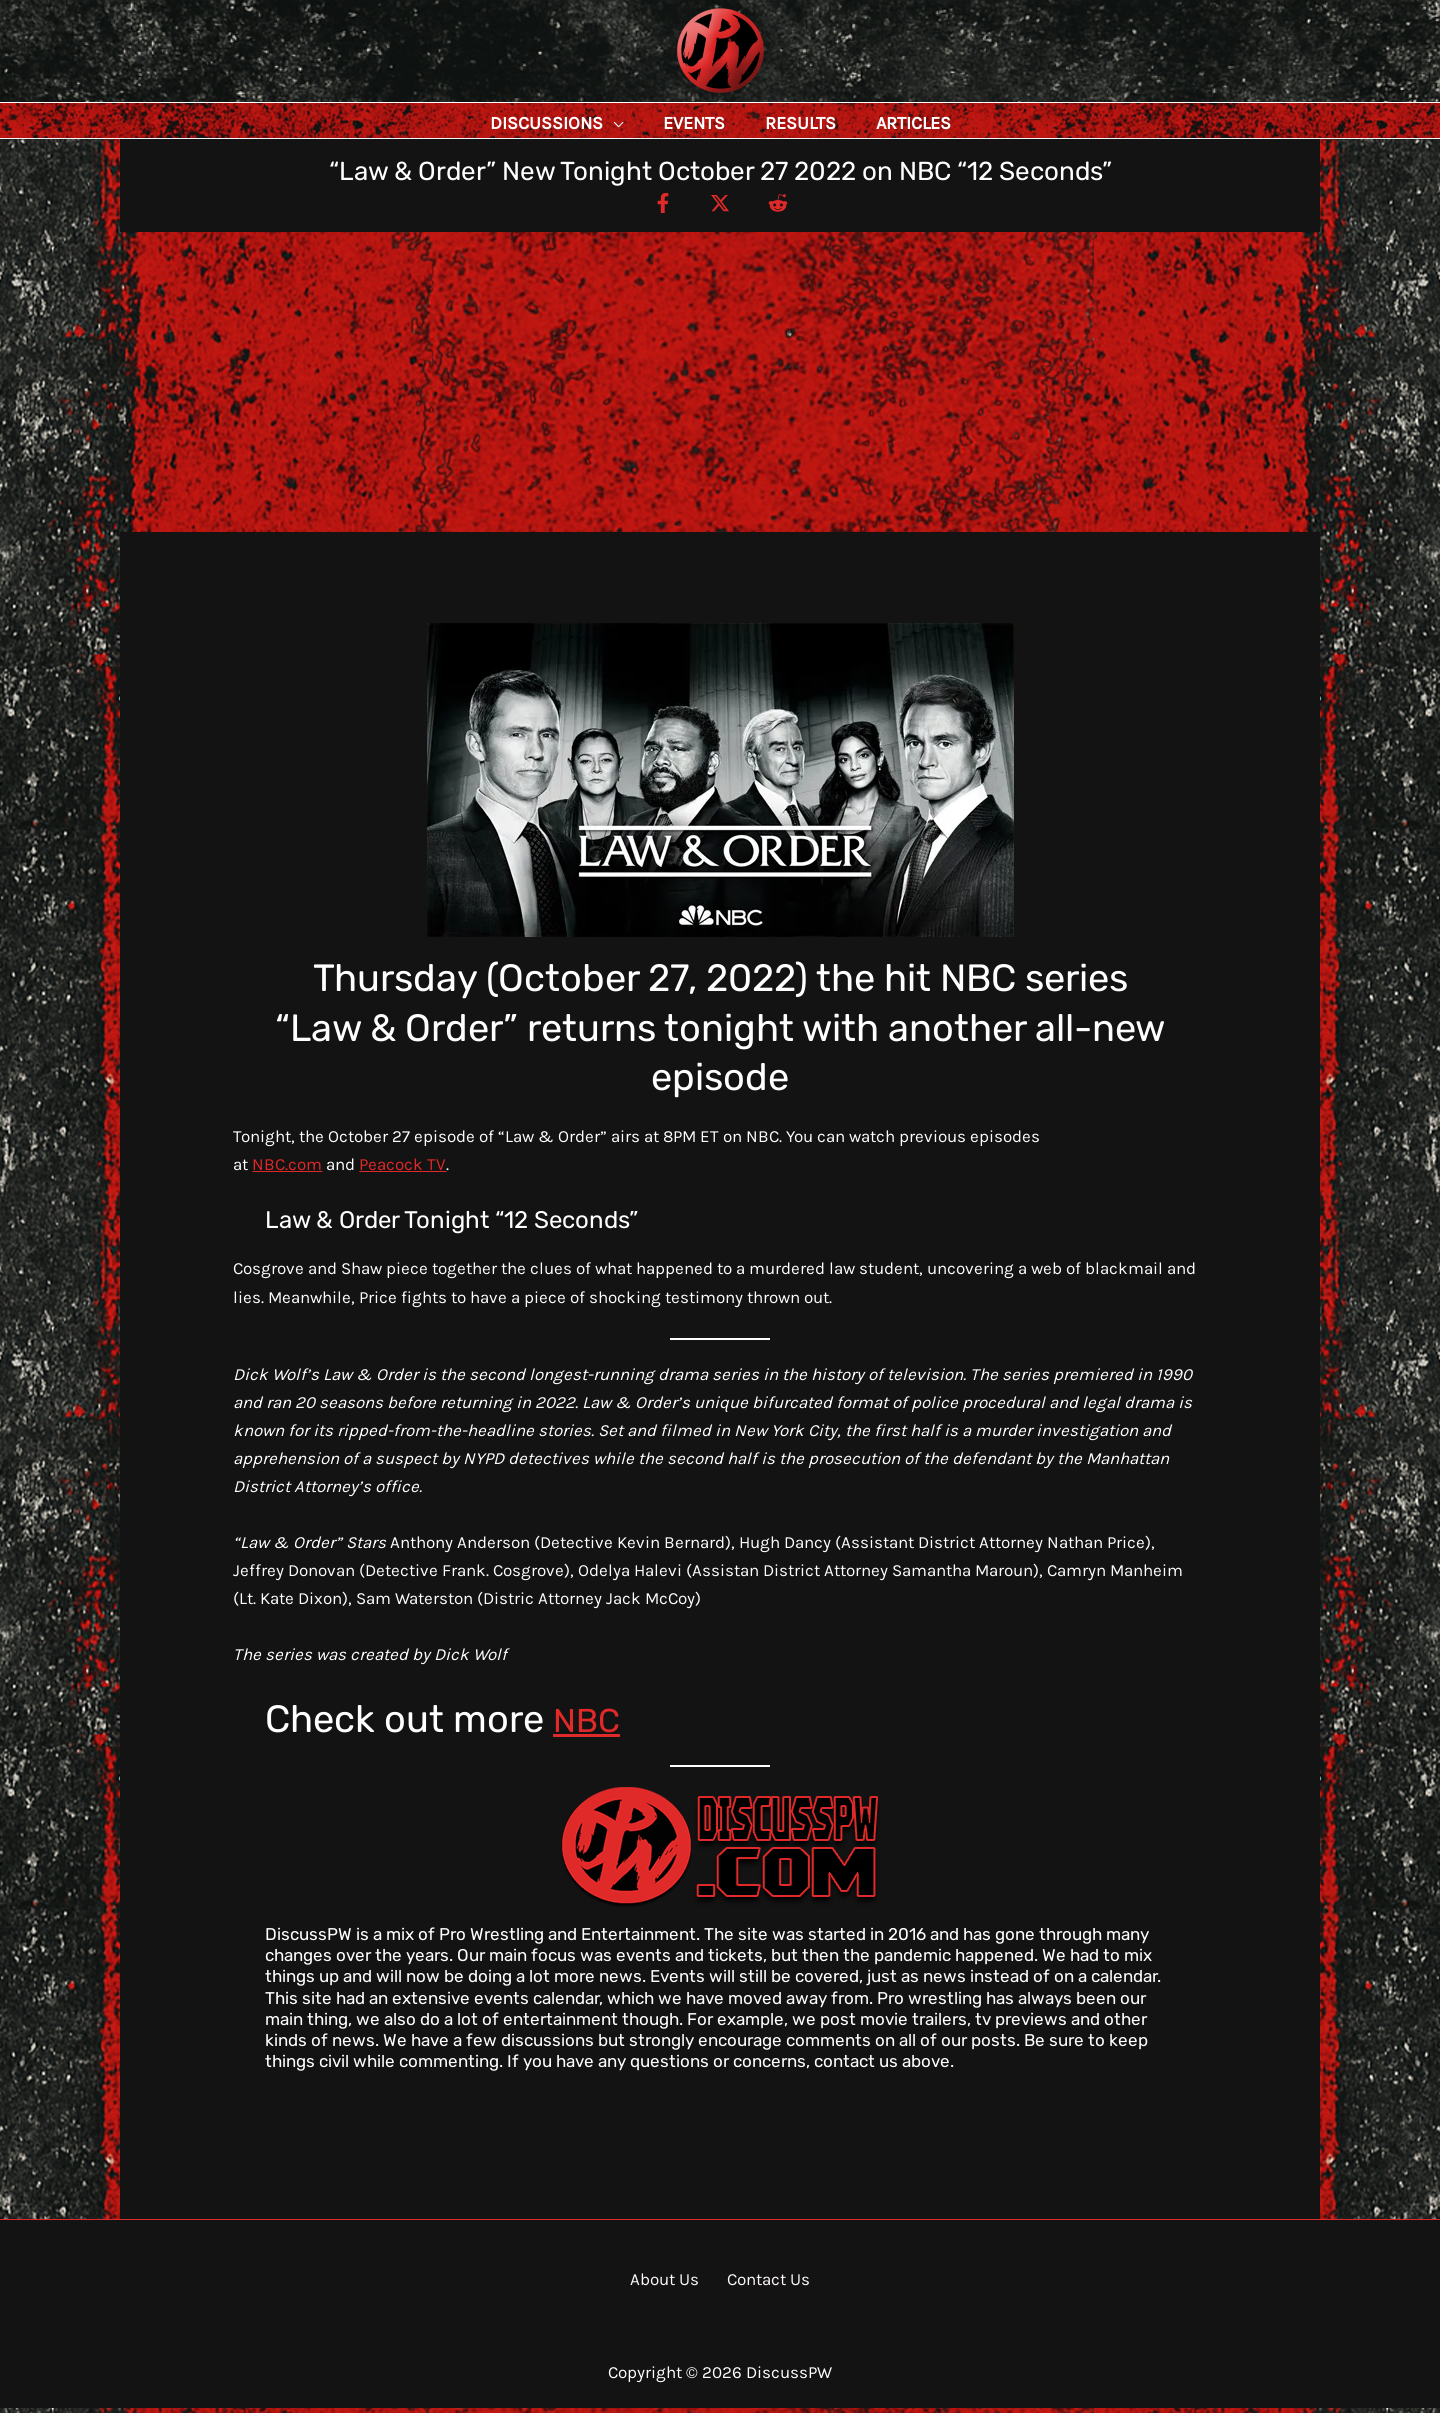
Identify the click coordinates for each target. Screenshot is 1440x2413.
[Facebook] (649, 207)
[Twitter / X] (720, 207)
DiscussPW (681, 94)
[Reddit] (791, 207)
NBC (591, 1724)
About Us (669, 2284)
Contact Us (762, 2284)
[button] (658, 123)
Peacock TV (402, 1169)
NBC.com (287, 1169)
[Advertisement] (720, 387)
